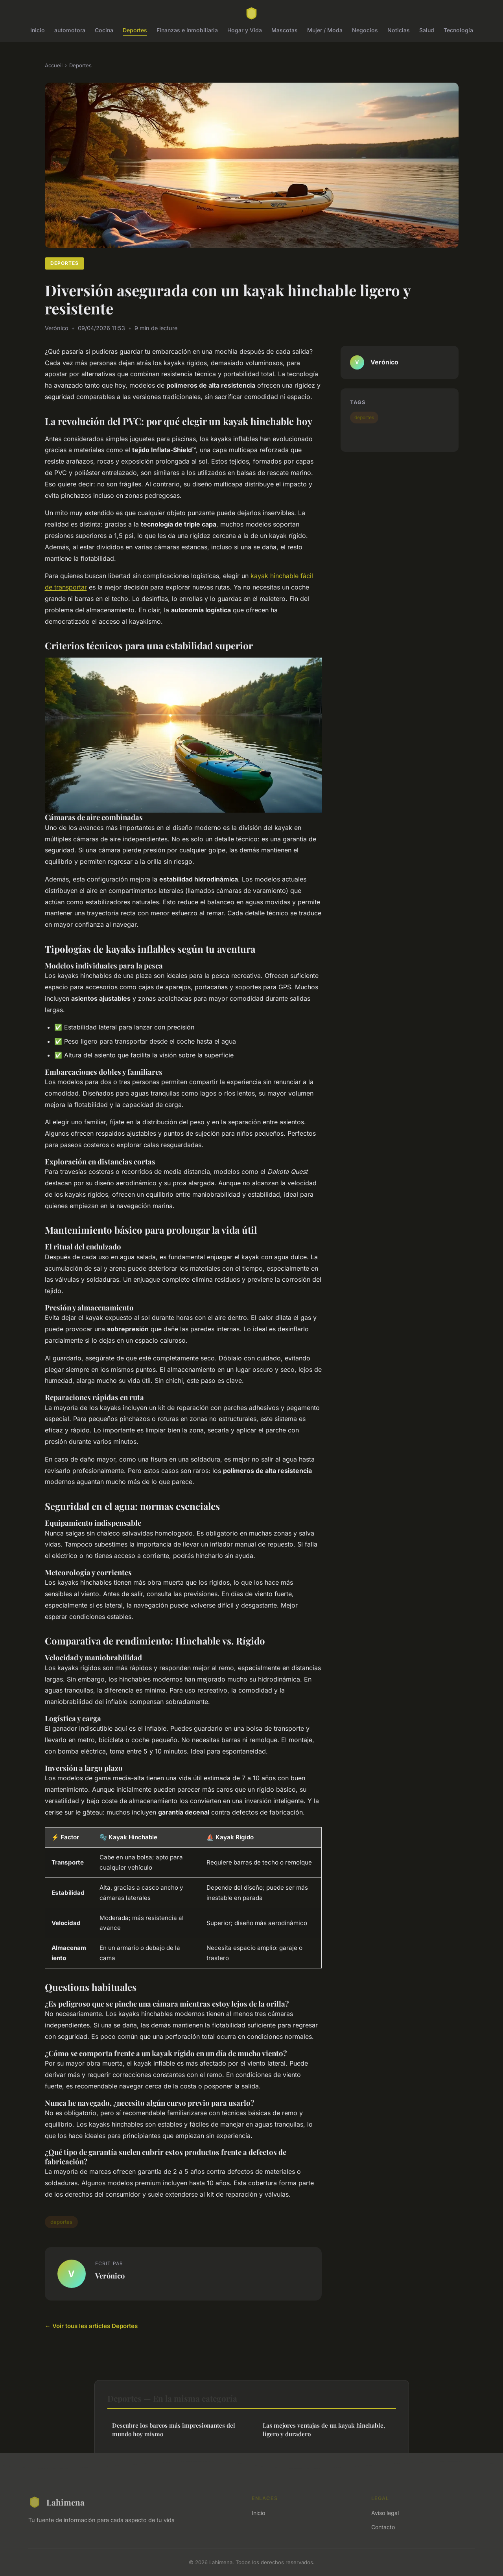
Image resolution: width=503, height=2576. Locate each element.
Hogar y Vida (244, 30)
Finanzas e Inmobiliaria (187, 30)
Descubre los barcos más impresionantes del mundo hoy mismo (173, 2429)
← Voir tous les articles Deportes (91, 2326)
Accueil (54, 65)
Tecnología (458, 30)
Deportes (135, 30)
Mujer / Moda (325, 30)
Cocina (104, 30)
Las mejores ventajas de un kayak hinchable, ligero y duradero (324, 2429)
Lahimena (56, 2502)
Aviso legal (385, 2512)
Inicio (37, 30)
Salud (426, 30)
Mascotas (284, 30)
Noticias (398, 30)
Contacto (383, 2527)
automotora (69, 30)
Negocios (365, 30)
